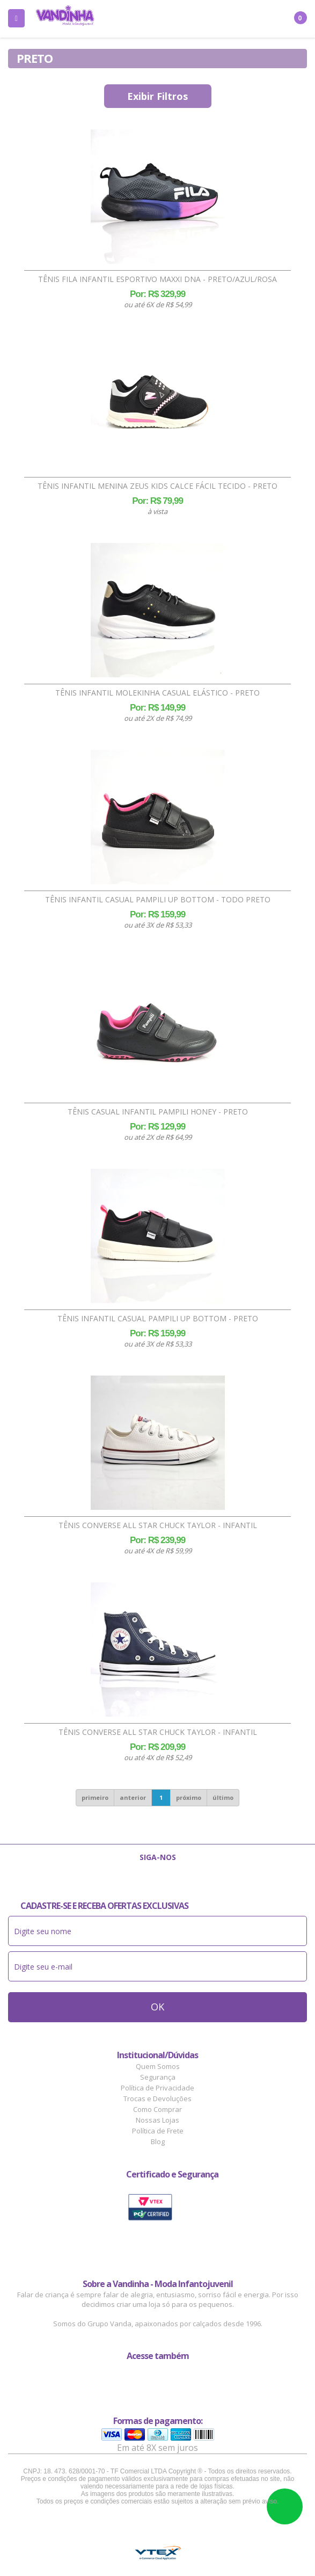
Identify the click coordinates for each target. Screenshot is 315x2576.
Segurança (157, 2077)
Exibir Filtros (157, 96)
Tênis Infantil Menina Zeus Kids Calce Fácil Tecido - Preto (157, 486)
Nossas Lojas (157, 2120)
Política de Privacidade (157, 2088)
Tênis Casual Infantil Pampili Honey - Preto (158, 1112)
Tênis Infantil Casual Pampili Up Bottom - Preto (157, 1318)
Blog (158, 2141)
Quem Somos (158, 2066)
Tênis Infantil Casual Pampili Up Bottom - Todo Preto (157, 899)
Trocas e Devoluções (157, 2098)
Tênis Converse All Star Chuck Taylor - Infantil (157, 1525)
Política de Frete (158, 2131)
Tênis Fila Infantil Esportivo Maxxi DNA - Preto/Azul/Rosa (157, 279)
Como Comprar (157, 2109)
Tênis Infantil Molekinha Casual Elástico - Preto (157, 693)
